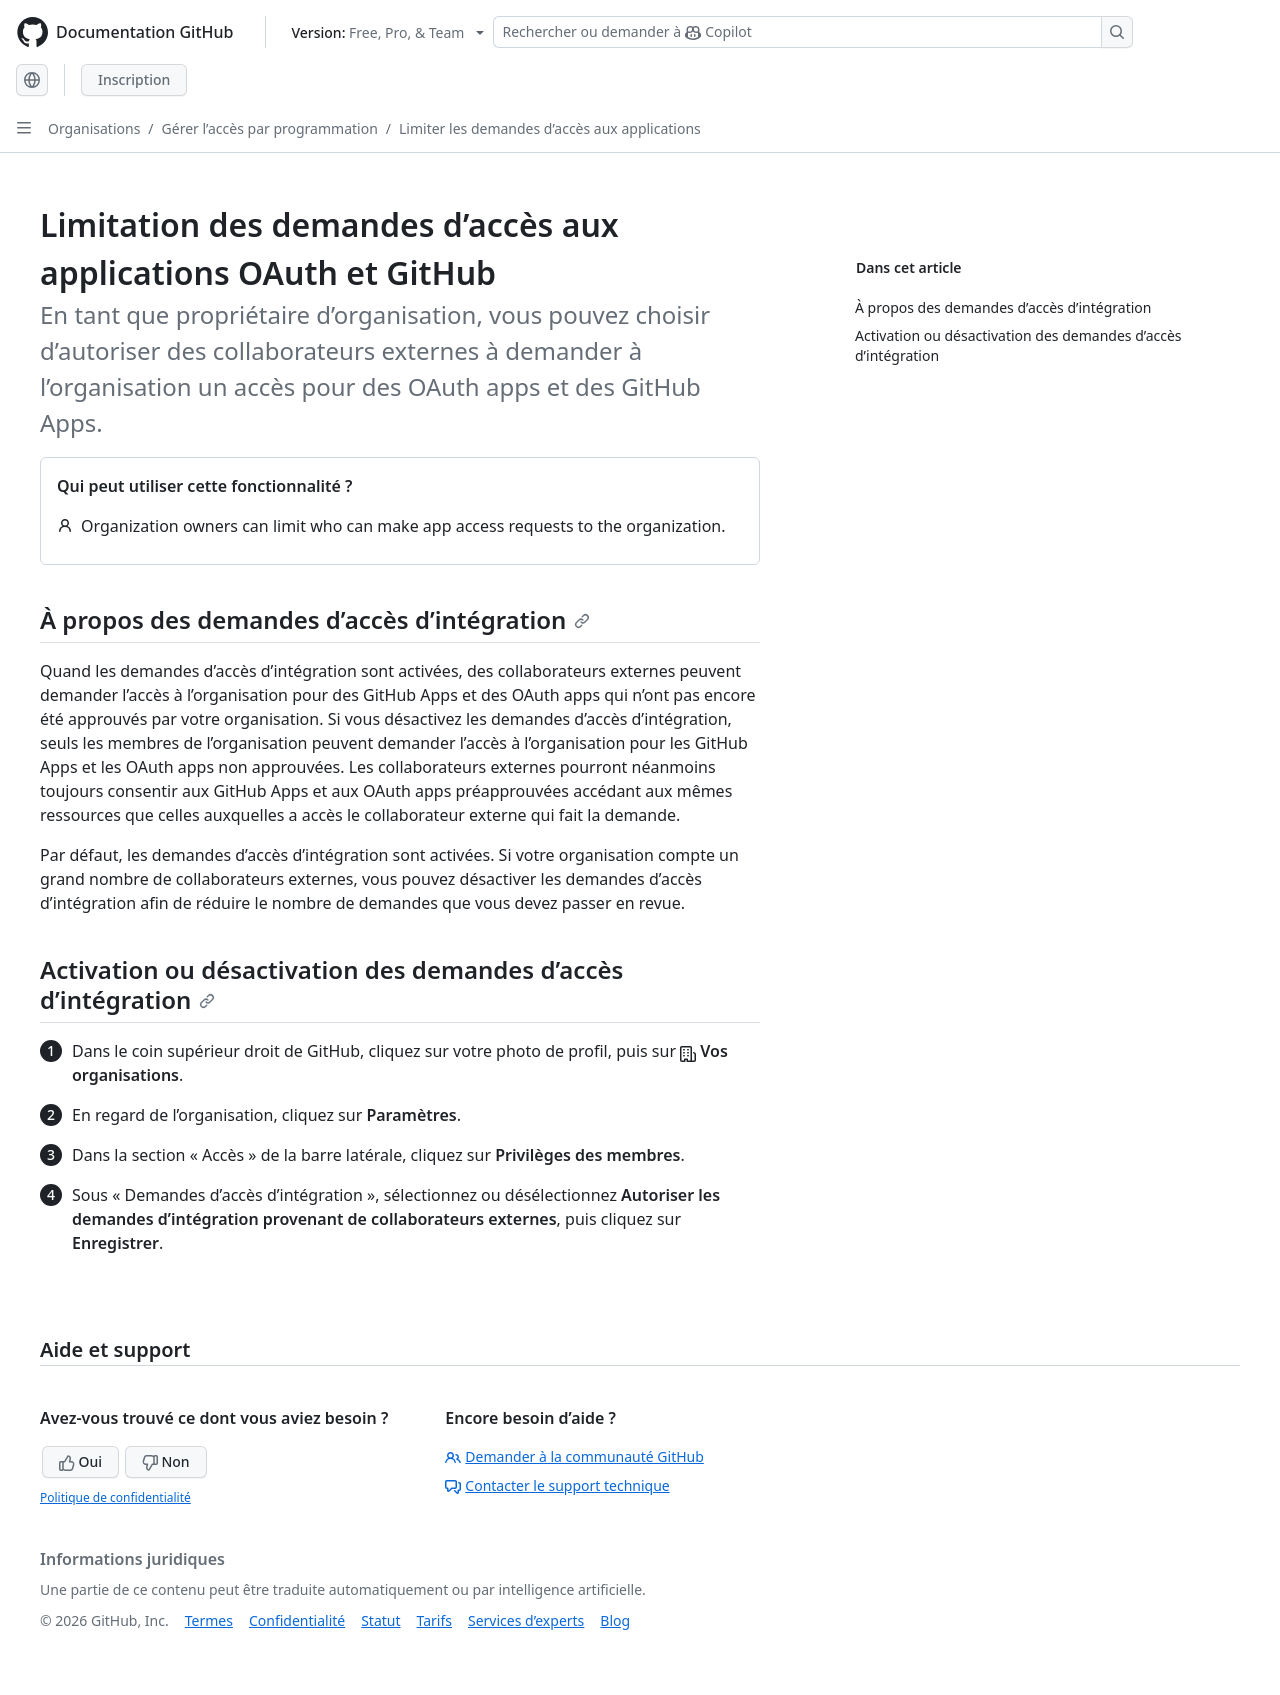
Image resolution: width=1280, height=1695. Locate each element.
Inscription (134, 79)
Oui (80, 1461)
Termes (209, 1620)
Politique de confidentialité (115, 1497)
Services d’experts (526, 1620)
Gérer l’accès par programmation (270, 128)
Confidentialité (297, 1620)
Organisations (94, 128)
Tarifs (434, 1620)
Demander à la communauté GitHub (574, 1456)
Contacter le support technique (557, 1485)
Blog (615, 1620)
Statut (380, 1620)
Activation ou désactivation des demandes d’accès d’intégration (331, 984)
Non (166, 1461)
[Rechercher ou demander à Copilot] (813, 32)
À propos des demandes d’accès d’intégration (315, 619)
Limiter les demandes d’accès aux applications (550, 128)
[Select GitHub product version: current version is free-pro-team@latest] (387, 32)
